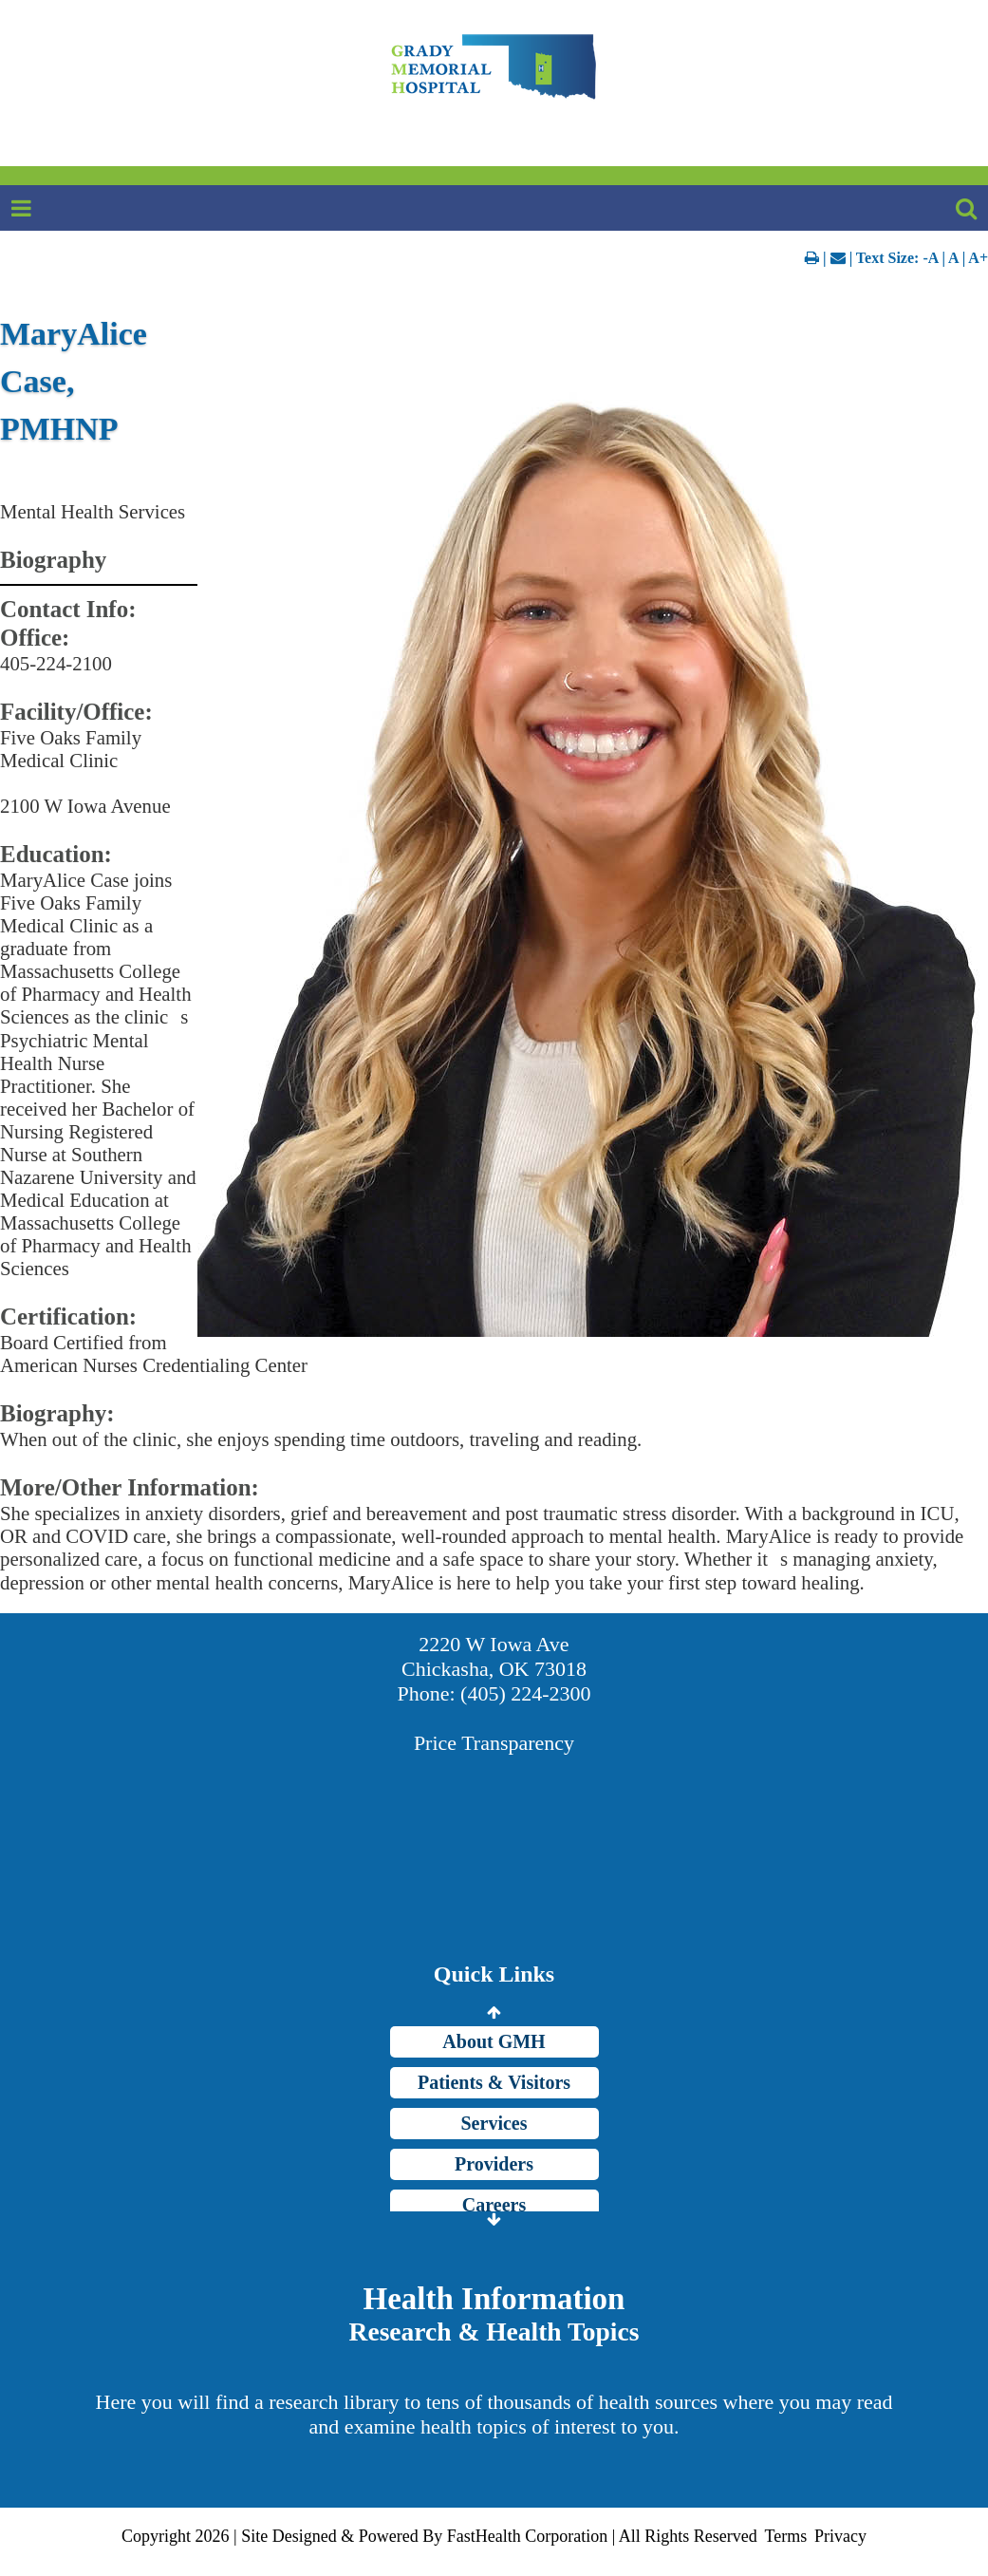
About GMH (493, 2041)
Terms (785, 2536)
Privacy (840, 2536)
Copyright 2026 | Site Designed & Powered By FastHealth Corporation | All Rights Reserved (439, 2536)
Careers (494, 2204)
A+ (978, 258)
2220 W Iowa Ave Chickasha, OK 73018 (494, 1656)
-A (930, 258)
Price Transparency (494, 1743)
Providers (494, 2163)
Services (494, 2123)
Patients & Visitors (494, 2082)
